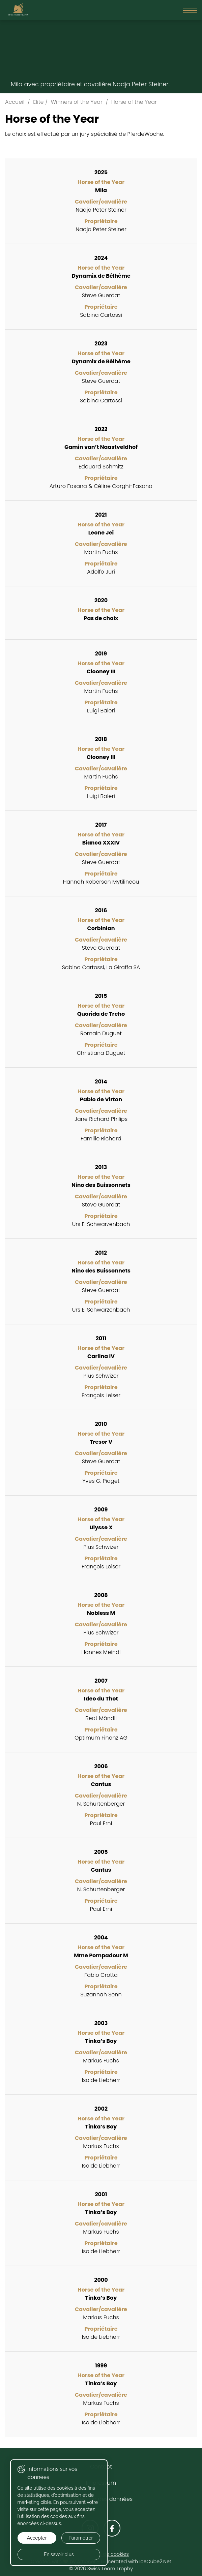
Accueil (14, 102)
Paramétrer (78, 2538)
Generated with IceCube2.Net (136, 2561)
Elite (38, 102)
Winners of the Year (77, 102)
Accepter (36, 2538)
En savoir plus (57, 2554)
